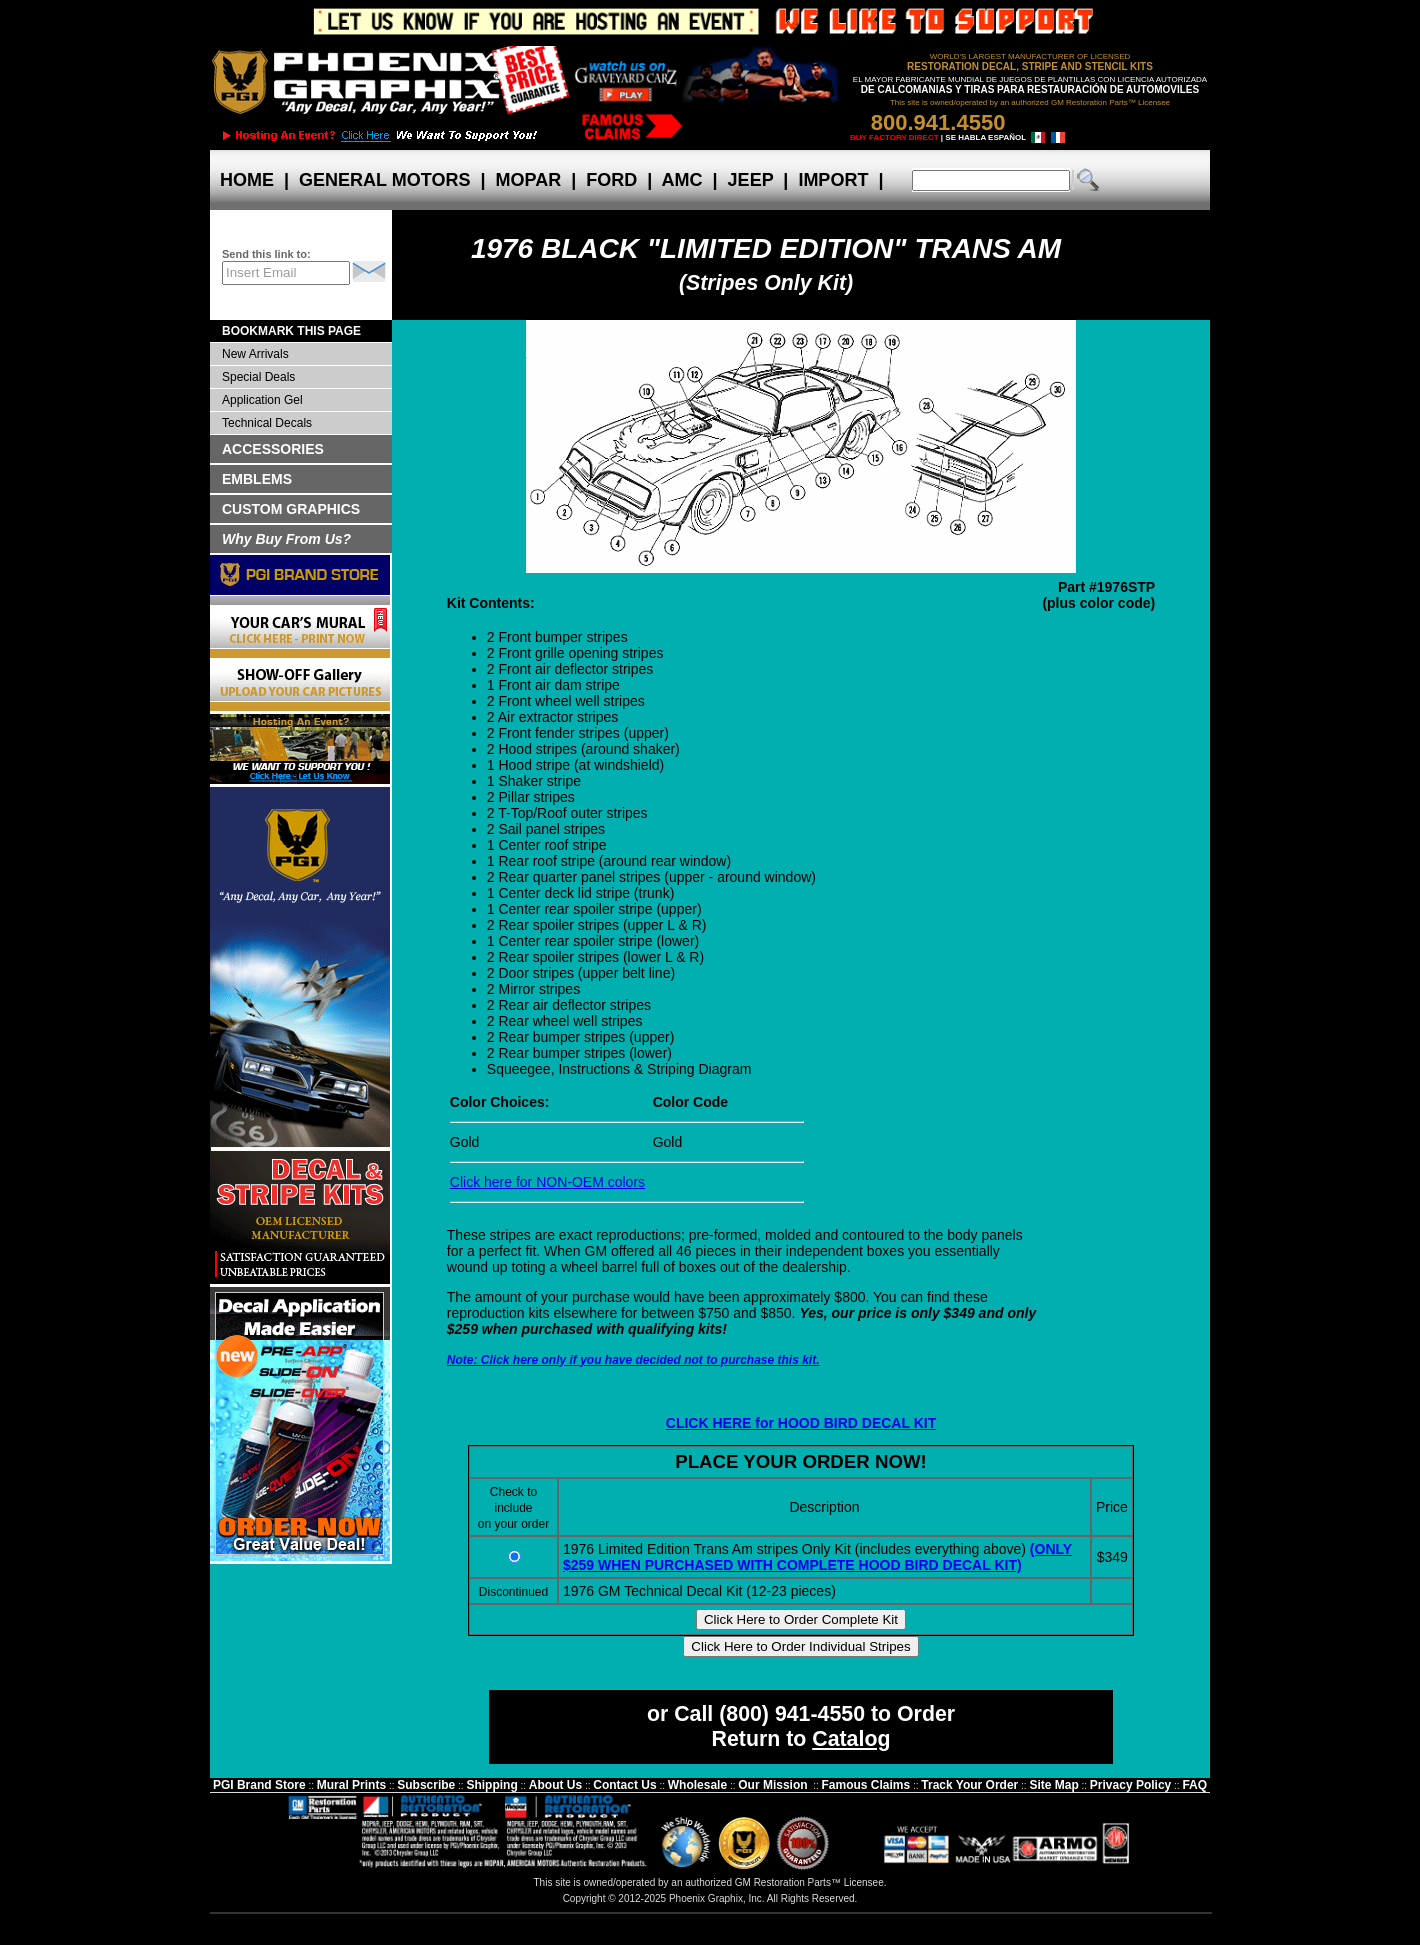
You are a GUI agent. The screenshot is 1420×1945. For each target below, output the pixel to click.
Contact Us (624, 1785)
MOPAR (528, 180)
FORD (611, 180)
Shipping (491, 1785)
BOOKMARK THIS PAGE (291, 331)
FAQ (1194, 1785)
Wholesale (697, 1785)
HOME (247, 180)
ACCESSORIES (273, 449)
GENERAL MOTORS (384, 180)
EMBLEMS (257, 479)
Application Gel (262, 400)
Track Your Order (969, 1785)
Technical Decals (267, 423)
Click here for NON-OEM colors (547, 1182)
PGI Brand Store (259, 1785)
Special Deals (258, 377)
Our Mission (772, 1785)
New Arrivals (255, 354)
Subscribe (426, 1785)
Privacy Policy (1130, 1785)
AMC (682, 180)
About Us (555, 1785)
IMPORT (833, 180)
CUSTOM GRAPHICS (291, 509)
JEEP (751, 180)
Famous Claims (866, 1785)
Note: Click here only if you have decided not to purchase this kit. (633, 1360)
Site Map (1053, 1785)
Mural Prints (351, 1785)
